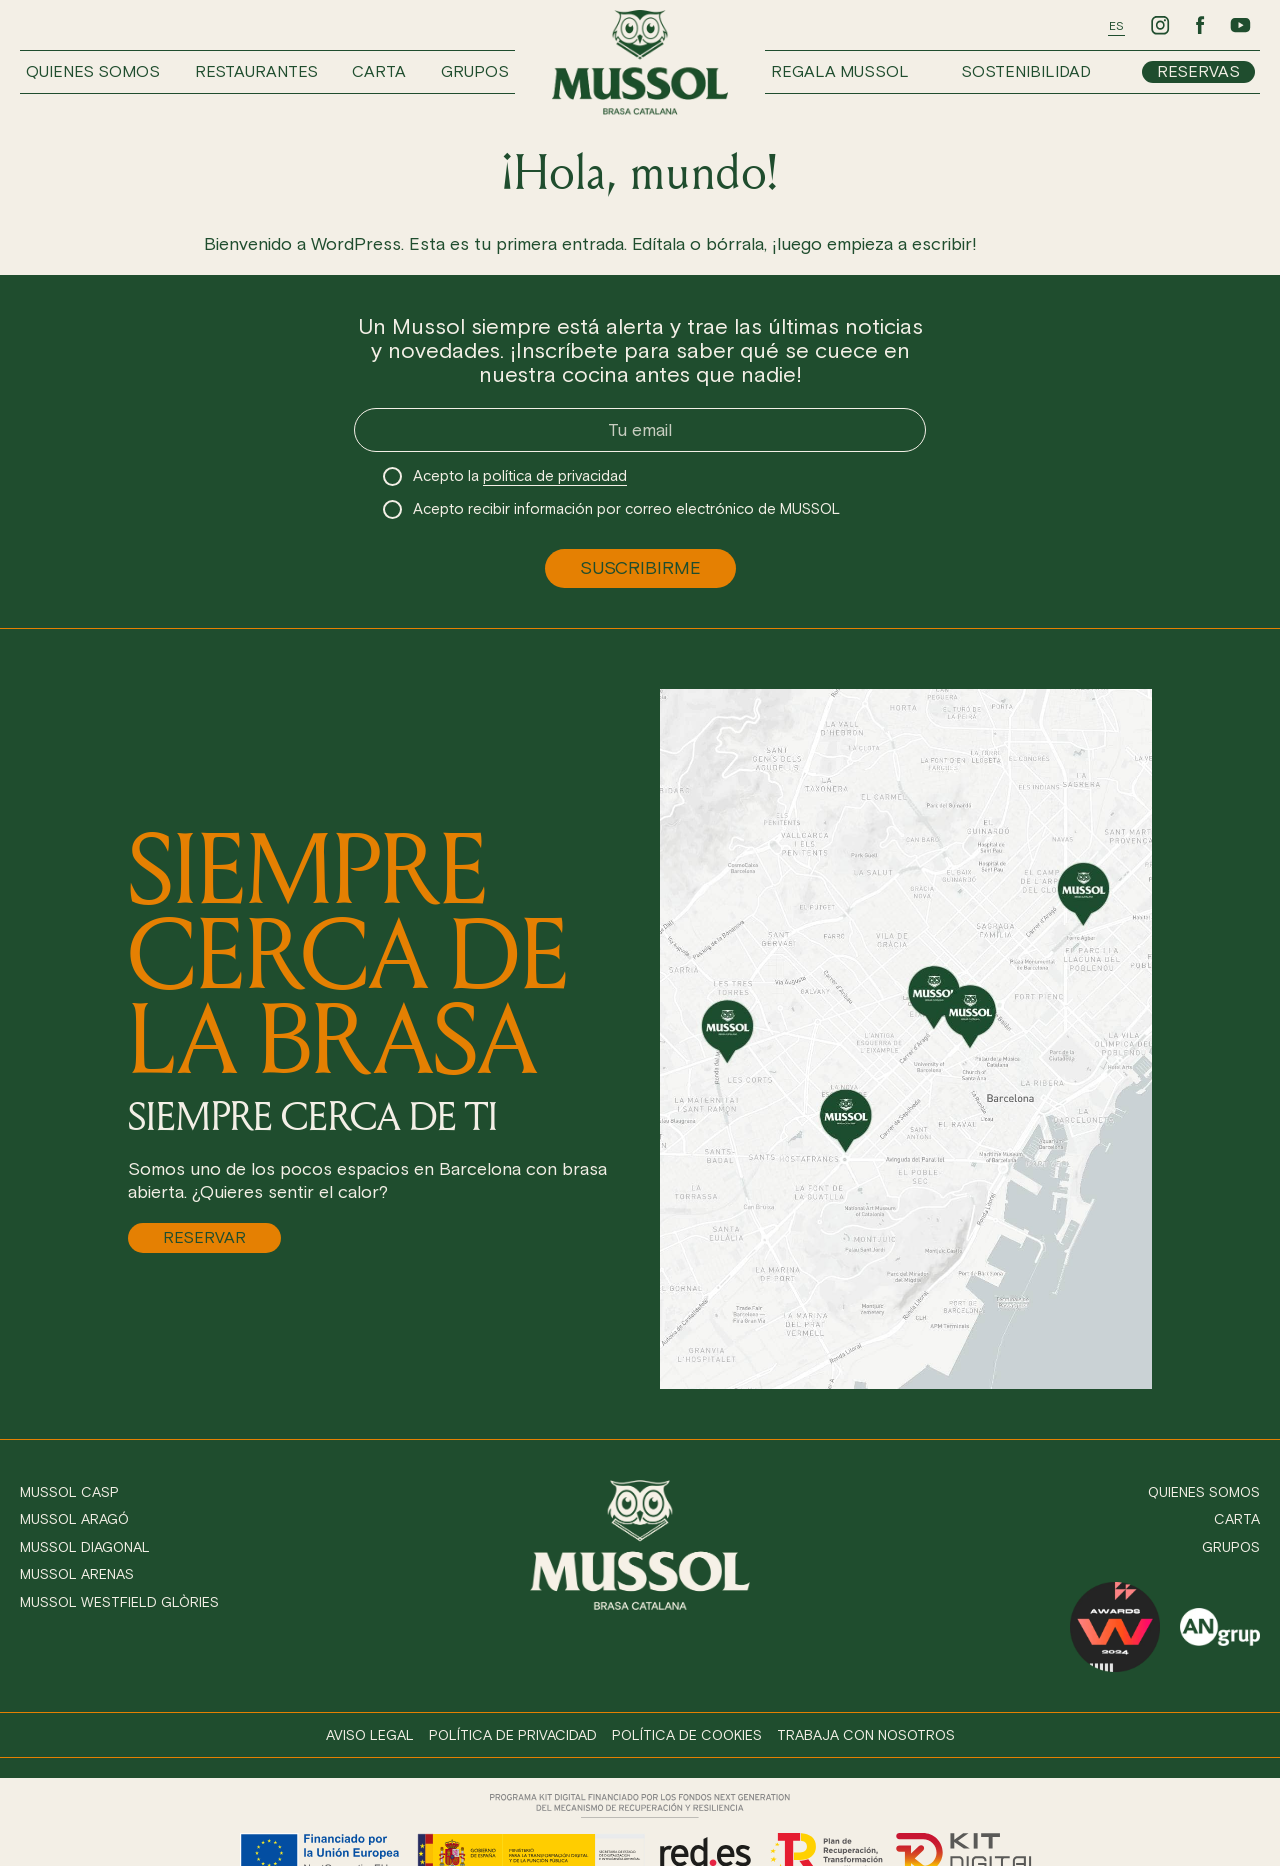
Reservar (204, 1237)
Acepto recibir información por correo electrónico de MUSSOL (626, 509)
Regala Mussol (840, 71)
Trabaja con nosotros (866, 1735)
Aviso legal (370, 1735)
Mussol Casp (69, 1492)
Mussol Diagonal (85, 1547)
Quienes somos (93, 71)
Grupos (475, 71)
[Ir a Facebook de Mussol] (1200, 25)
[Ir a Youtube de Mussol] (1240, 25)
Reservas (1198, 71)
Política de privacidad (513, 1735)
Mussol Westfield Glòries (119, 1602)
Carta (379, 71)
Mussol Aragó (74, 1519)
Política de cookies (687, 1735)
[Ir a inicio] (640, 62)
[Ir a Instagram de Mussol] (1160, 25)
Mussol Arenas (77, 1574)
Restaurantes (256, 71)
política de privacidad (555, 476)
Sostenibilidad (1026, 71)
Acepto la (520, 476)
